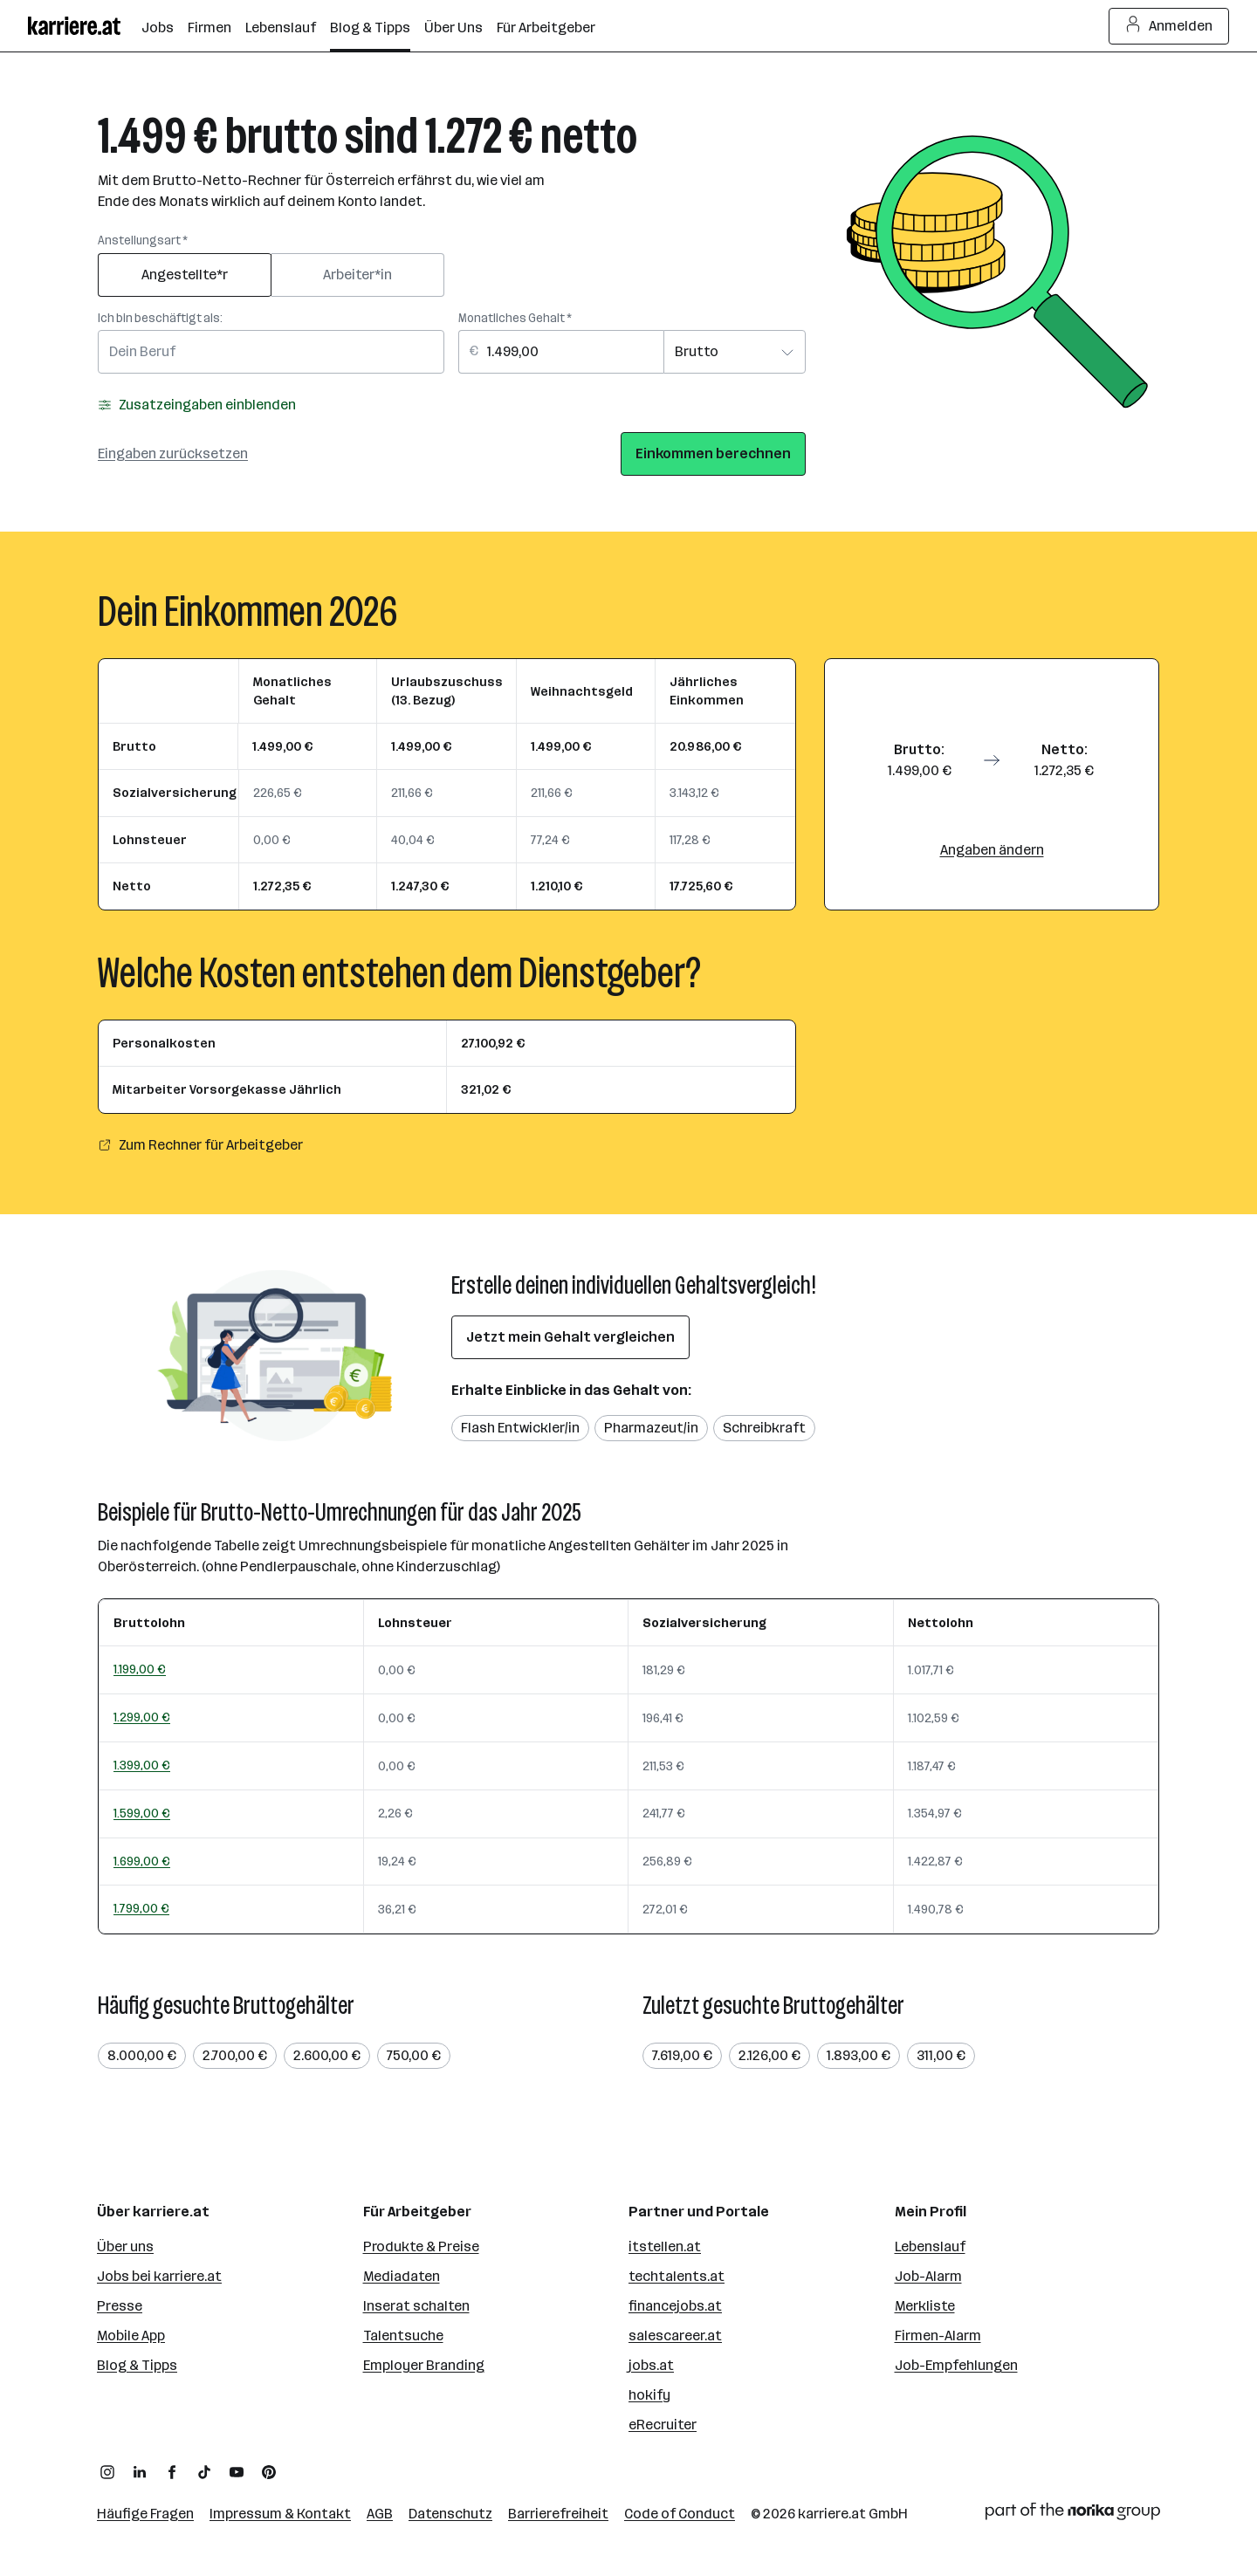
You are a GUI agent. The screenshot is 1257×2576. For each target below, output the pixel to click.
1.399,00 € (141, 1765)
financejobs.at (675, 2306)
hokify (649, 2395)
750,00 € (414, 2055)
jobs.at (651, 2365)
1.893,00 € (858, 2055)
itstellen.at (664, 2246)
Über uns (125, 2246)
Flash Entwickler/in (520, 1427)
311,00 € (941, 2055)
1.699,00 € (141, 1861)
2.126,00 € (769, 2055)
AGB (380, 2513)
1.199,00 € (139, 1669)
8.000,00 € (141, 2055)
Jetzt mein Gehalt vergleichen (570, 1337)
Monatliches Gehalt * (515, 318)
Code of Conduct (679, 2513)
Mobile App (131, 2335)
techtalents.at (676, 2276)
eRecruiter (662, 2424)
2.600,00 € (327, 2055)
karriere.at (832, 2513)
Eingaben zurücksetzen (173, 453)
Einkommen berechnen (713, 453)
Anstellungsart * (143, 240)
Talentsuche (403, 2335)
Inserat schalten (416, 2306)
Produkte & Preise (421, 2246)
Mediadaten (401, 2276)
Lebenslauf (930, 2246)
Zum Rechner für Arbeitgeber (200, 1145)
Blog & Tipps (137, 2365)
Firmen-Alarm (938, 2335)
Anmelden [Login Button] (1169, 26)
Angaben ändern (992, 849)
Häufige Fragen (145, 2513)
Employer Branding (423, 2365)
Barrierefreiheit (558, 2513)
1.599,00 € (141, 1813)
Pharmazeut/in (651, 1427)
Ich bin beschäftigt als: (160, 318)
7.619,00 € (682, 2055)
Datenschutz (450, 2513)
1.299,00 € (141, 1717)
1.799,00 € (141, 1908)
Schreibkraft (764, 1427)
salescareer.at (675, 2335)
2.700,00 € (235, 2055)
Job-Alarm (928, 2276)
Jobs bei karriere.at (159, 2276)
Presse (119, 2306)
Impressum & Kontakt (280, 2513)
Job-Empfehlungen (956, 2365)
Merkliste (925, 2306)
